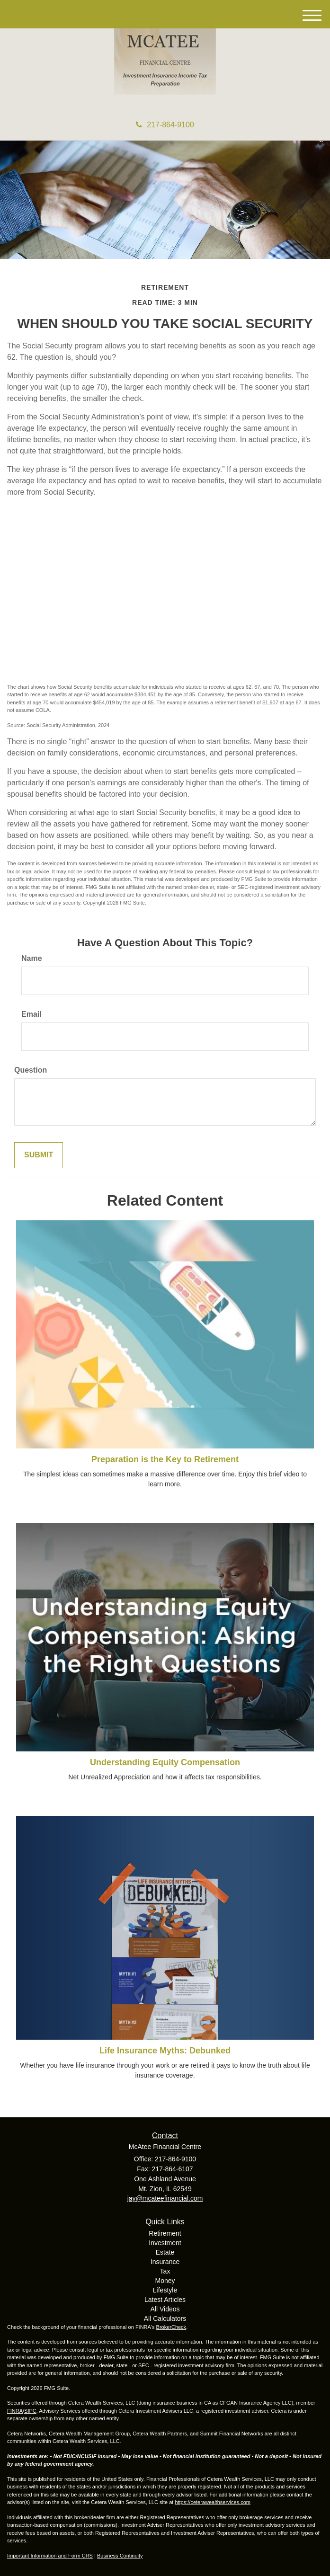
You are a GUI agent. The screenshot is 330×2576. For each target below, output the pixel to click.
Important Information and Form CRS (50, 2555)
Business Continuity (120, 2555)
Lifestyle (165, 2290)
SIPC (30, 2411)
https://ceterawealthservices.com (212, 2502)
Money (165, 2280)
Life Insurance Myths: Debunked (165, 2050)
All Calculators (165, 2318)
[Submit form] (38, 1155)
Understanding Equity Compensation (165, 1762)
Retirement (165, 2233)
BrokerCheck (171, 2327)
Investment (165, 2243)
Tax (165, 2271)
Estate (165, 2252)
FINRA (15, 2411)
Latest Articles (165, 2299)
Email (31, 1014)
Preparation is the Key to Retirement (165, 1459)
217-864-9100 (165, 125)
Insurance (165, 2261)
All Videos (164, 2309)
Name (31, 958)
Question (30, 1070)
